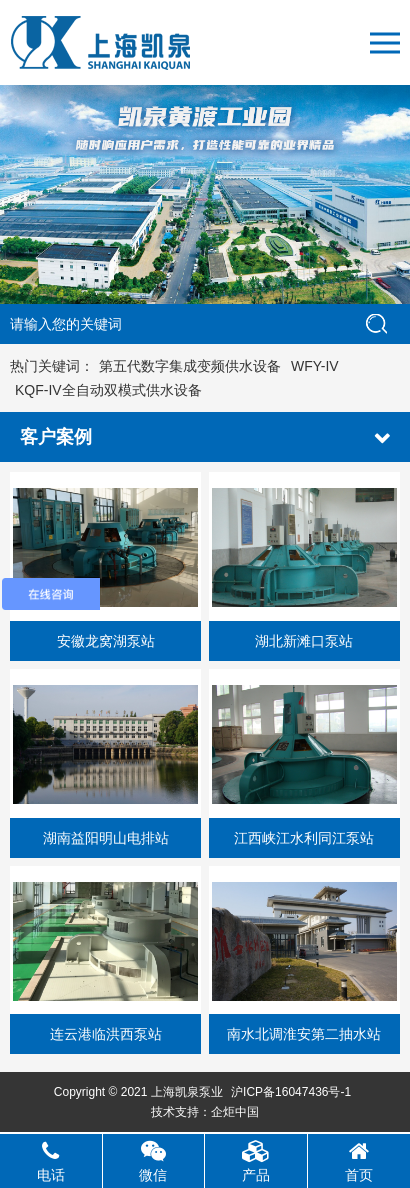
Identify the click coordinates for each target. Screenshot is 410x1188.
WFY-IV (315, 366)
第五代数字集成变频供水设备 (190, 366)
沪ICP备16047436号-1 (291, 1092)
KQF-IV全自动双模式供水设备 (108, 390)
